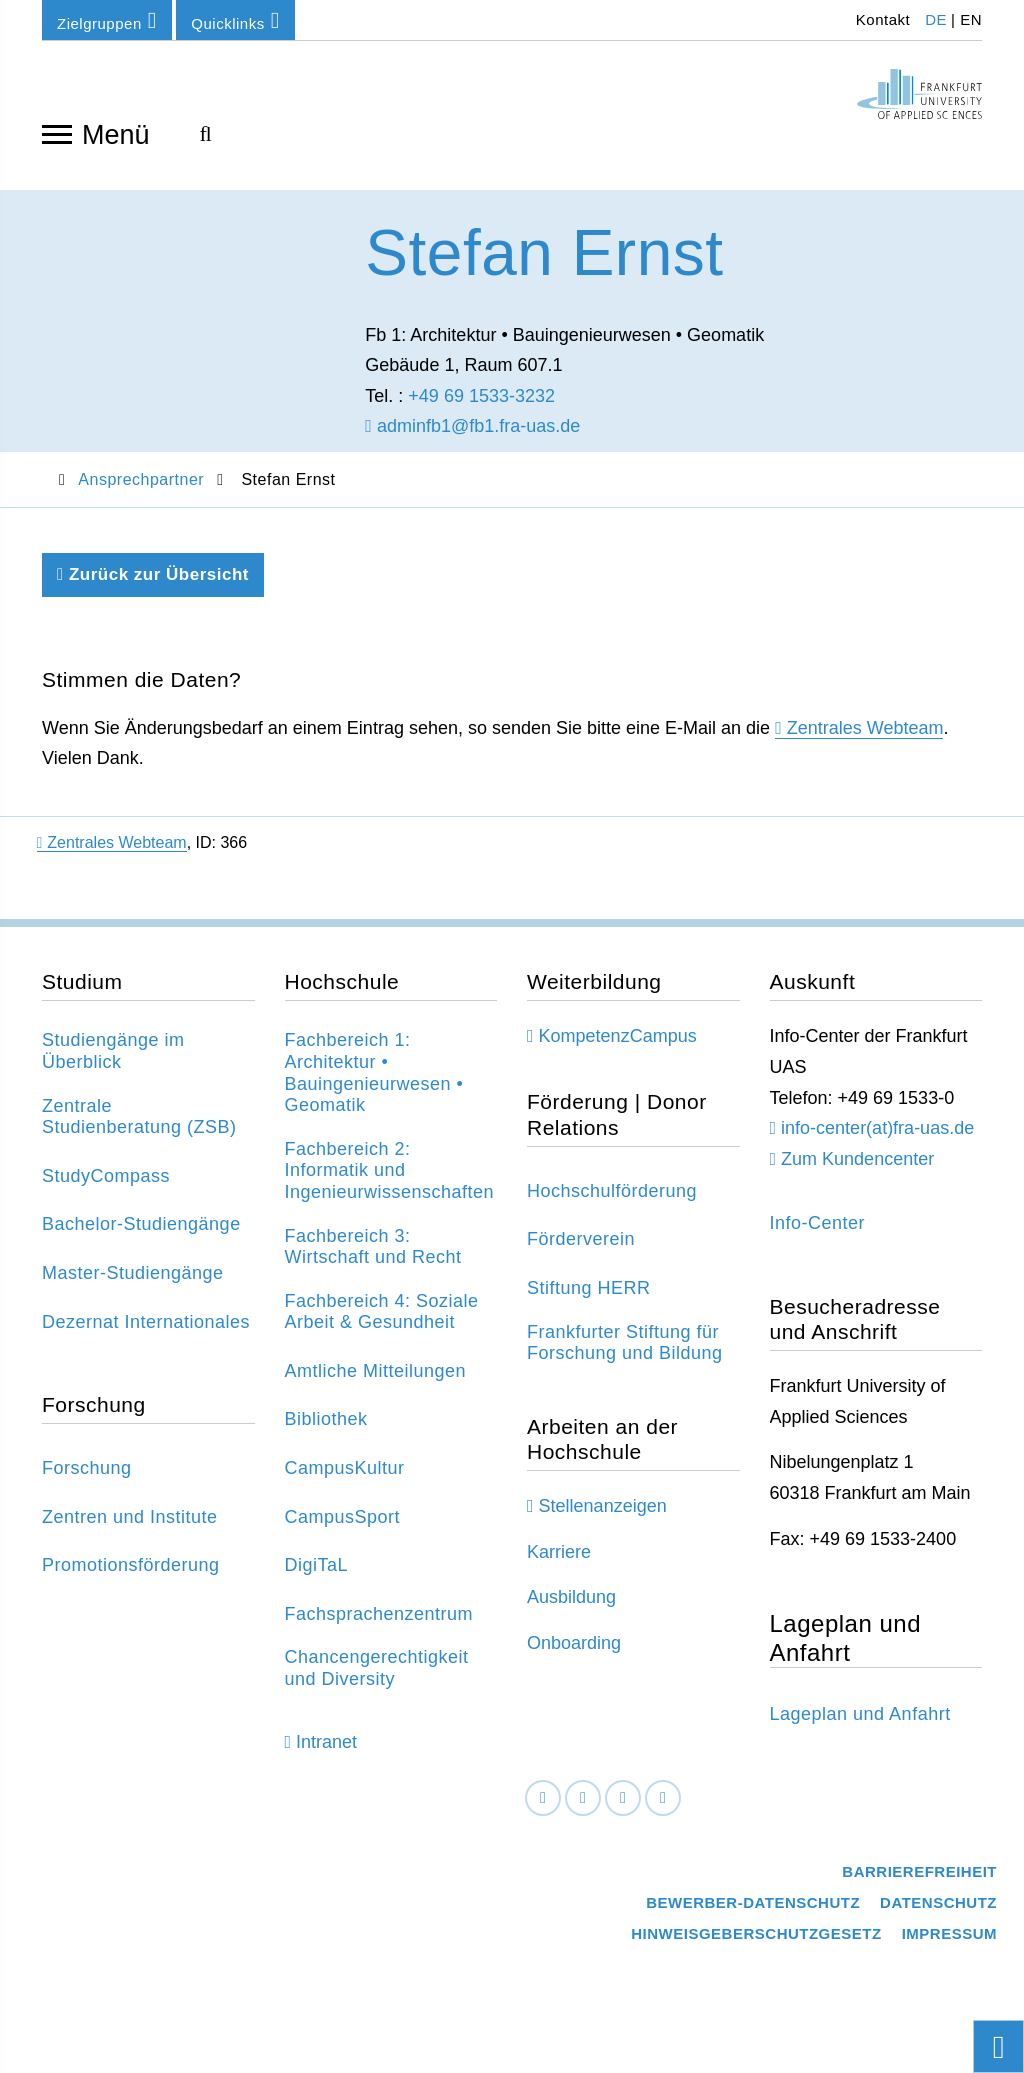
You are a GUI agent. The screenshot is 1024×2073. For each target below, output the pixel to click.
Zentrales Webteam (865, 734)
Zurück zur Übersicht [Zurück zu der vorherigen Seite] (153, 580)
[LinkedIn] (583, 1804)
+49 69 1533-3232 (481, 402)
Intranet (326, 1748)
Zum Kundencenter (857, 1165)
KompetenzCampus (618, 1043)
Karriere (559, 1558)
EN (971, 19)
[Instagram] (623, 1804)
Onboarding (574, 1649)
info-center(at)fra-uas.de (877, 1134)
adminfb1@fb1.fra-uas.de (472, 433)
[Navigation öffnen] (57, 133)
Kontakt (880, 19)
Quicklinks (235, 20)
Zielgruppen (107, 20)
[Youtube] (663, 1804)
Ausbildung (571, 1604)
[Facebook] (543, 1804)
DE (936, 19)
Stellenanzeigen (603, 1512)
